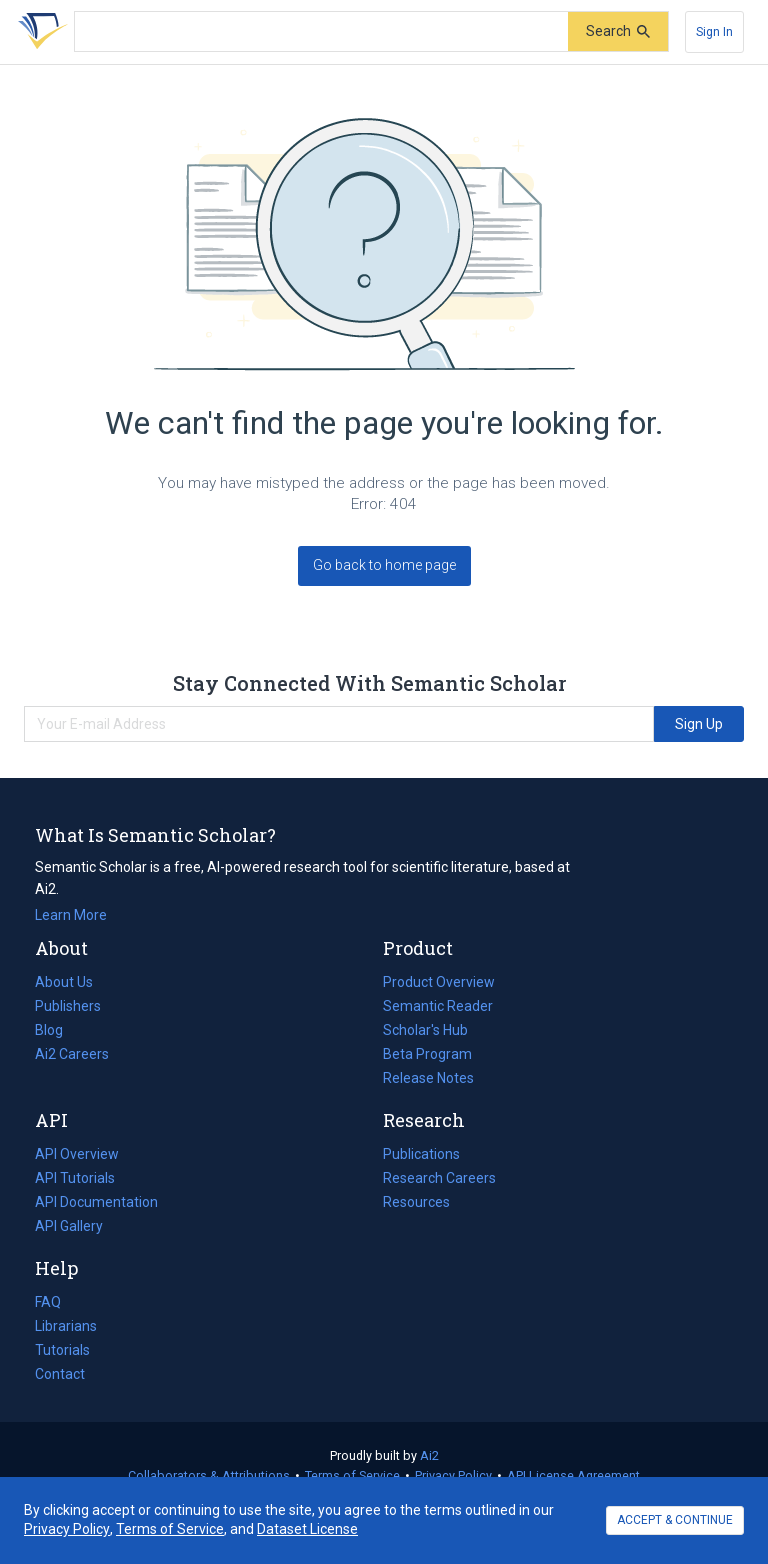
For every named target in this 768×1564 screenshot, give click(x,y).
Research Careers (439, 1178)
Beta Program (427, 1054)
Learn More (71, 915)
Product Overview (439, 982)
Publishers (68, 1006)
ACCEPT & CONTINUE (675, 1520)
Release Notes (428, 1078)
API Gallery (69, 1226)
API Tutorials (75, 1178)
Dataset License (307, 1529)
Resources (416, 1202)
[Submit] (618, 31)
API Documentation (96, 1202)
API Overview (77, 1154)
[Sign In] (714, 32)
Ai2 (429, 1455)
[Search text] (321, 32)
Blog (57, 1030)
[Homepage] (39, 32)
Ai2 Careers (72, 1054)
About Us (64, 982)
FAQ (48, 1302)
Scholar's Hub (425, 1030)
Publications (421, 1154)
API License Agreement (573, 1475)
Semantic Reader (438, 1006)
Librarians (66, 1326)
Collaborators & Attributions (209, 1475)
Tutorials (62, 1350)
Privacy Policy (453, 1475)
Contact (60, 1374)
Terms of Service (352, 1475)
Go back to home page (384, 565)
